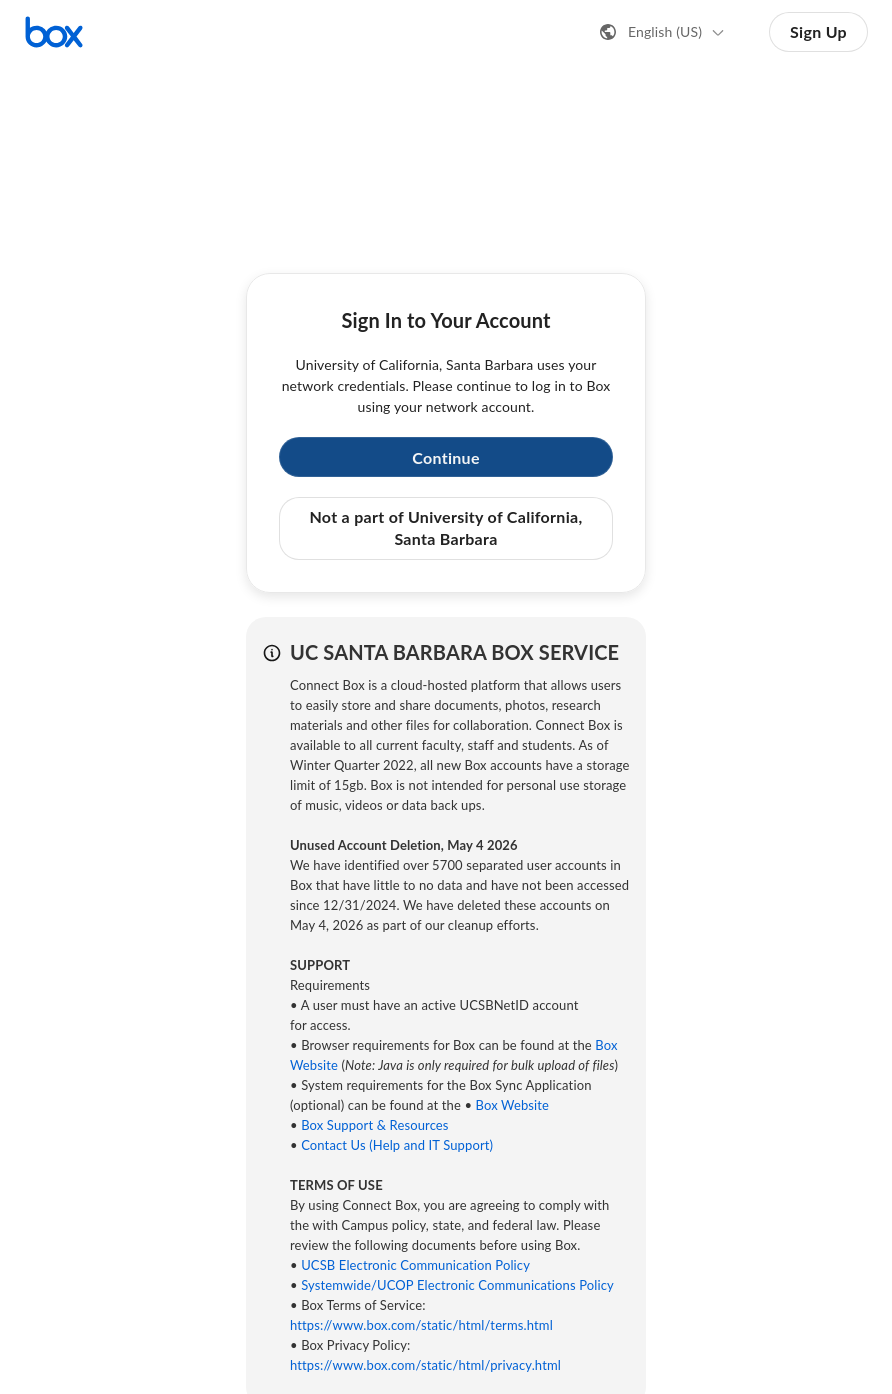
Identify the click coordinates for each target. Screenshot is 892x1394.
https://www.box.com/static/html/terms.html (421, 1325)
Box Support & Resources (374, 1125)
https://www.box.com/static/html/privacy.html (425, 1365)
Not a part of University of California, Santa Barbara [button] (445, 527)
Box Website (513, 1105)
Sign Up (818, 31)
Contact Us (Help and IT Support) (397, 1145)
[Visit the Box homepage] (54, 32)
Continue (446, 457)
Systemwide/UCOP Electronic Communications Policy (457, 1285)
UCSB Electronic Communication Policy (415, 1265)
